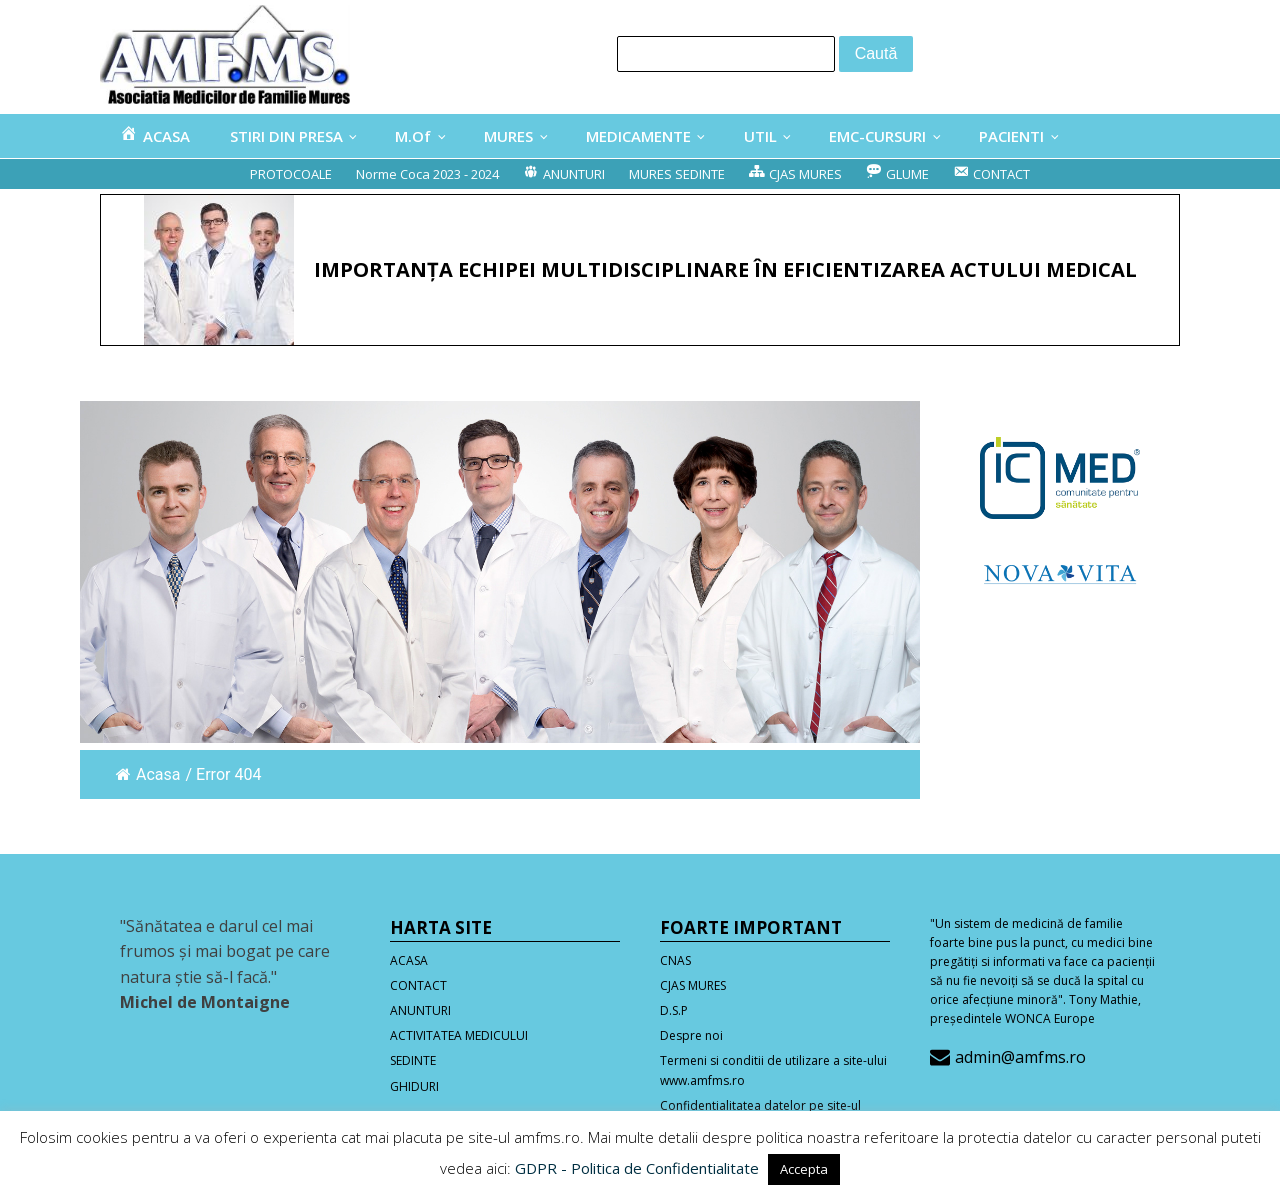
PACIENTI (1011, 136)
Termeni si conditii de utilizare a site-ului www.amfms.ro (773, 1070)
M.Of (413, 136)
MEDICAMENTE (638, 136)
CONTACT (418, 985)
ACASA (409, 960)
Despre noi (691, 1035)
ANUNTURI (420, 1010)
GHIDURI (414, 1086)
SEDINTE (413, 1060)
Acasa (148, 774)
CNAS (675, 960)
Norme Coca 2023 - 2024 (427, 174)
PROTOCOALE (291, 174)
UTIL (760, 136)
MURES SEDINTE (677, 174)
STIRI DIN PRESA (286, 136)
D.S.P (674, 1010)
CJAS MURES (693, 985)
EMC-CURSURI (877, 136)
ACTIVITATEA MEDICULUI (459, 1035)
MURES (508, 136)
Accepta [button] (804, 1169)
